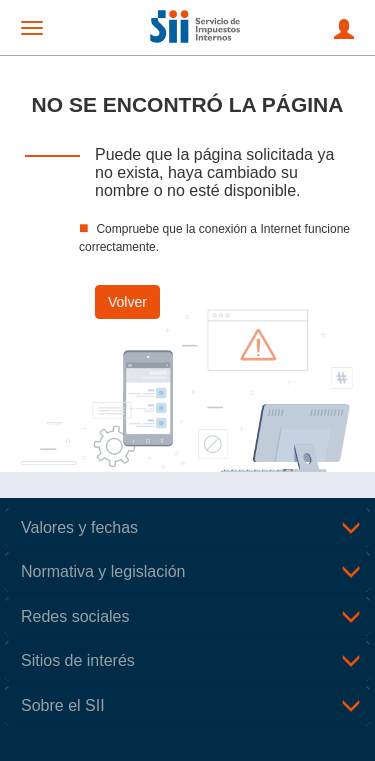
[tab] (187, 528)
